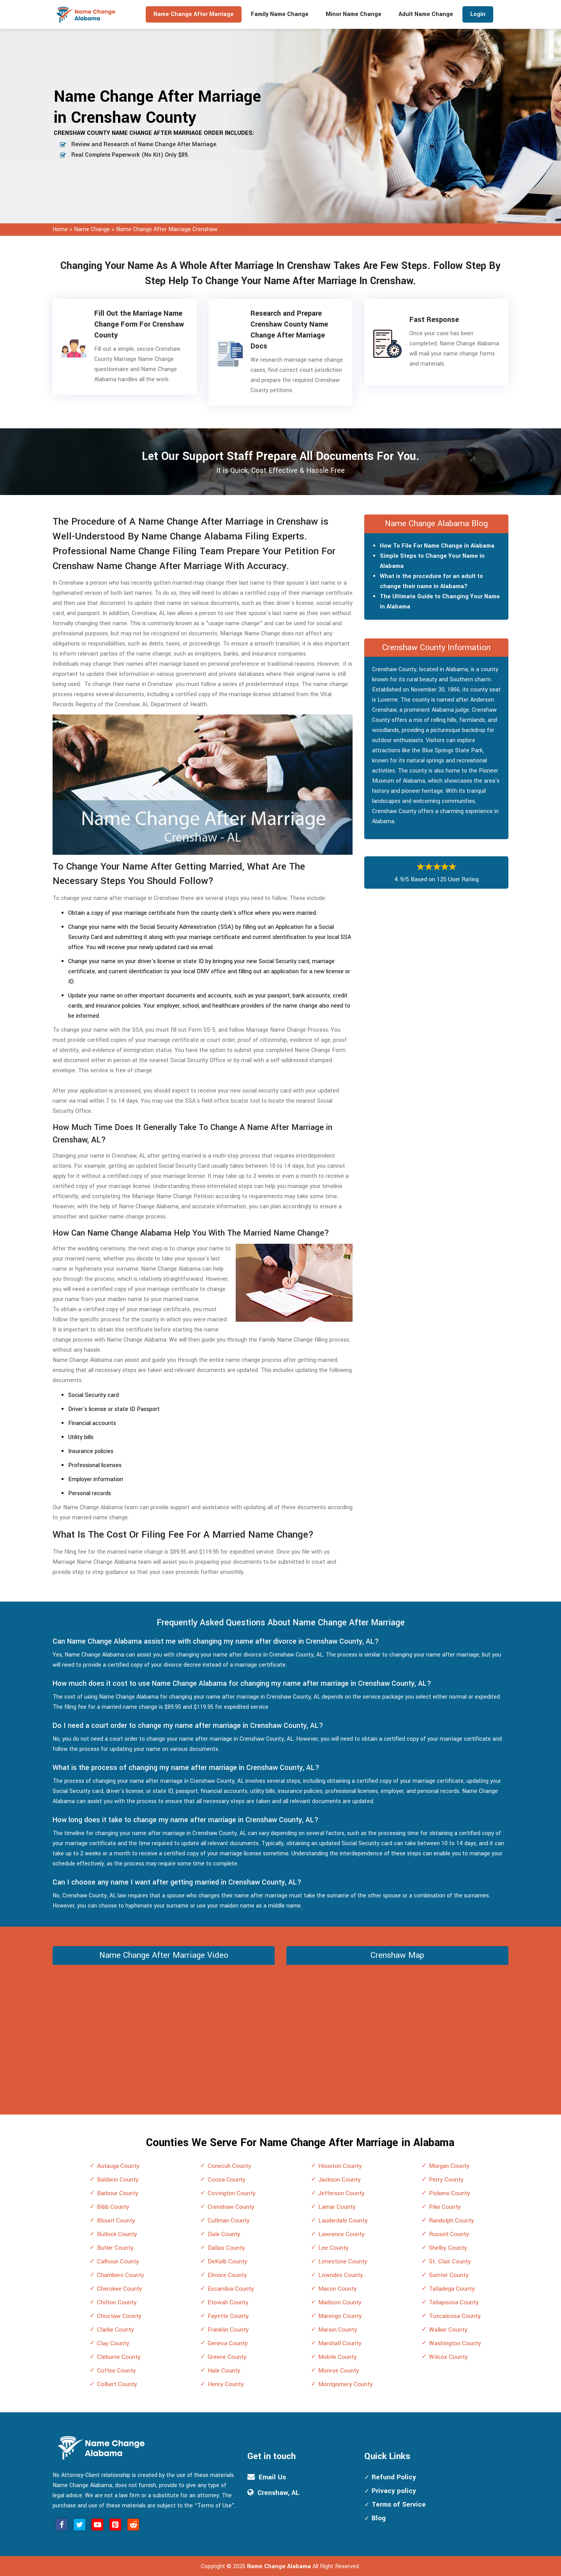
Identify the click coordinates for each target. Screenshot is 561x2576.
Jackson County (339, 2179)
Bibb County (113, 2207)
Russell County (449, 2234)
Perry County (446, 2179)
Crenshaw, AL (279, 2493)
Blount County (116, 2220)
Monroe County (338, 2370)
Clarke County (115, 2329)
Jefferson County (341, 2193)
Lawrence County (341, 2234)
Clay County (113, 2343)
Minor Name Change (353, 14)
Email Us (272, 2477)
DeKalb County (227, 2261)
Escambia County (231, 2288)
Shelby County (448, 2248)
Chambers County (120, 2275)
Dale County (224, 2234)
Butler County (115, 2248)
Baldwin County (118, 2179)
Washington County (455, 2343)
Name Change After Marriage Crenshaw (166, 229)
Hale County (224, 2370)
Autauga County (118, 2166)
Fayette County (228, 2316)
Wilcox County (448, 2357)
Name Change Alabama (279, 2566)
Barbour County (117, 2193)
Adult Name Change (426, 14)
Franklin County (228, 2329)
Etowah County (228, 2302)
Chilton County (117, 2302)
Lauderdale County (343, 2220)
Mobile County (337, 2357)
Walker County (448, 2329)
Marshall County (340, 2343)
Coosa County (226, 2179)
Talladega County (452, 2288)
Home (60, 229)
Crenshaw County (231, 2207)
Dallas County (226, 2248)
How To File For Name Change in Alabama (437, 546)
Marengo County (340, 2316)
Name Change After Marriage (193, 14)
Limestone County (342, 2261)
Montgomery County (345, 2384)
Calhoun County (118, 2261)
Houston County (340, 2166)
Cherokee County (119, 2288)
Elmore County (227, 2275)
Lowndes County (340, 2275)
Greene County (227, 2357)
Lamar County (337, 2207)
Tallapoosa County (454, 2302)
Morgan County (449, 2166)
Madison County (340, 2302)
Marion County (337, 2329)
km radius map (397, 2027)
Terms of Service (399, 2504)
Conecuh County (229, 2166)
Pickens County (449, 2193)
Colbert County (117, 2384)
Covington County (232, 2193)
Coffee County (116, 2370)
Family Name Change (280, 14)
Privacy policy (394, 2491)
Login (477, 14)
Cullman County (229, 2220)
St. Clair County (450, 2261)
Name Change (92, 229)
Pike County (445, 2207)
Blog (379, 2518)
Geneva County (228, 2343)
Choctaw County (119, 2316)
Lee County (333, 2248)
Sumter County (449, 2275)
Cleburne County (119, 2357)
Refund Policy (394, 2477)
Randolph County (451, 2220)
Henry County (226, 2384)
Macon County (337, 2288)
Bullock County (117, 2234)
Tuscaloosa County (455, 2316)
